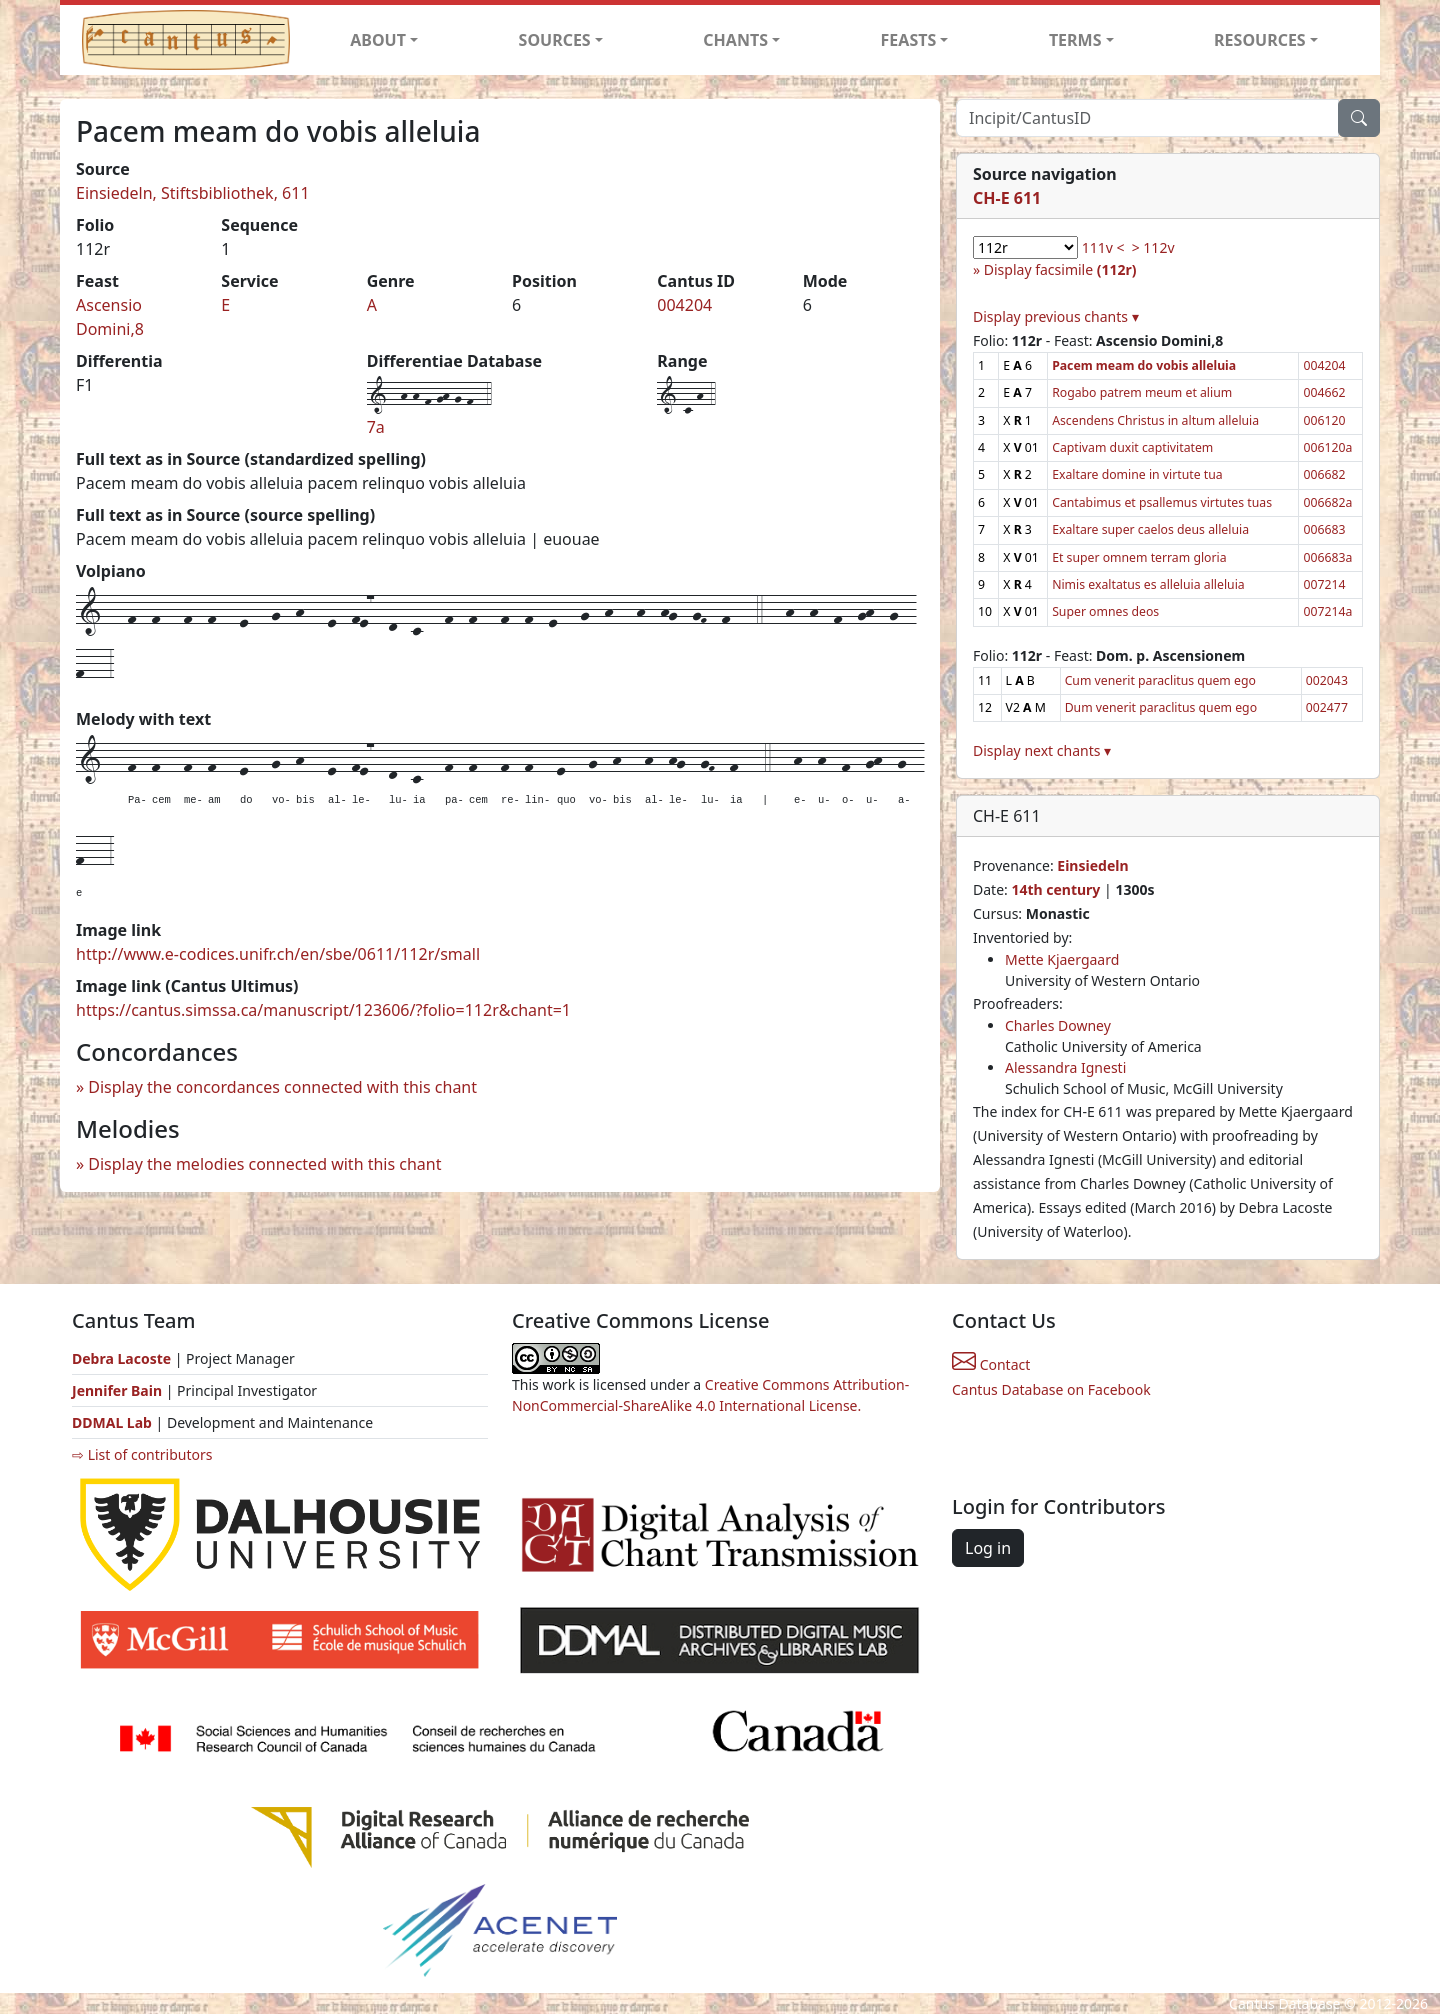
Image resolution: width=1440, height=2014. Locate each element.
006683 (1324, 529)
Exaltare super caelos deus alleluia (1150, 529)
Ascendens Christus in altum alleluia (1155, 420)
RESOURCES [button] (1260, 40)
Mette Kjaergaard (1062, 959)
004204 (684, 305)
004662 (1324, 392)
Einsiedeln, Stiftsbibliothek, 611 (193, 193)
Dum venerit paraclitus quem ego (1161, 707)
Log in (988, 1548)
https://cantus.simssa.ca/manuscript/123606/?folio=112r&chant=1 (323, 1010)
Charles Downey (1058, 1025)
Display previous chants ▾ (1056, 316)
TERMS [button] (1075, 40)
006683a (1327, 557)
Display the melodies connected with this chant (264, 1164)
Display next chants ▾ (1042, 750)
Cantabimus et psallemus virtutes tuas (1162, 502)
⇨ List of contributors (142, 1454)
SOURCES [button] (555, 40)
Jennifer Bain (119, 1390)
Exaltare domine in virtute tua (1137, 474)
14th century (1055, 889)
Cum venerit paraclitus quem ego (1160, 680)
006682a (1327, 502)
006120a (1327, 447)
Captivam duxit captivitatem (1132, 447)
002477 (1327, 707)
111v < (1103, 247)
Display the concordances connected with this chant (282, 1087)
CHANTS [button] (735, 40)
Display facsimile (1060, 269)
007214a (1327, 611)
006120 (1324, 420)
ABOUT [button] (378, 40)
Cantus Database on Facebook (1051, 1389)
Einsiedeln (1092, 865)
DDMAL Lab (112, 1422)
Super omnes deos (1105, 611)
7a (376, 427)
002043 (1327, 680)
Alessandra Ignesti (1065, 1067)
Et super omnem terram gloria (1139, 557)
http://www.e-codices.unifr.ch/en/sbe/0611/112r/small (278, 954)
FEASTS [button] (909, 40)
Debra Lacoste (121, 1358)
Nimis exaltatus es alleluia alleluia (1148, 584)
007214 (1324, 584)
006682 (1324, 474)
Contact (991, 1364)
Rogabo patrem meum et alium (1142, 392)
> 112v (1153, 247)
